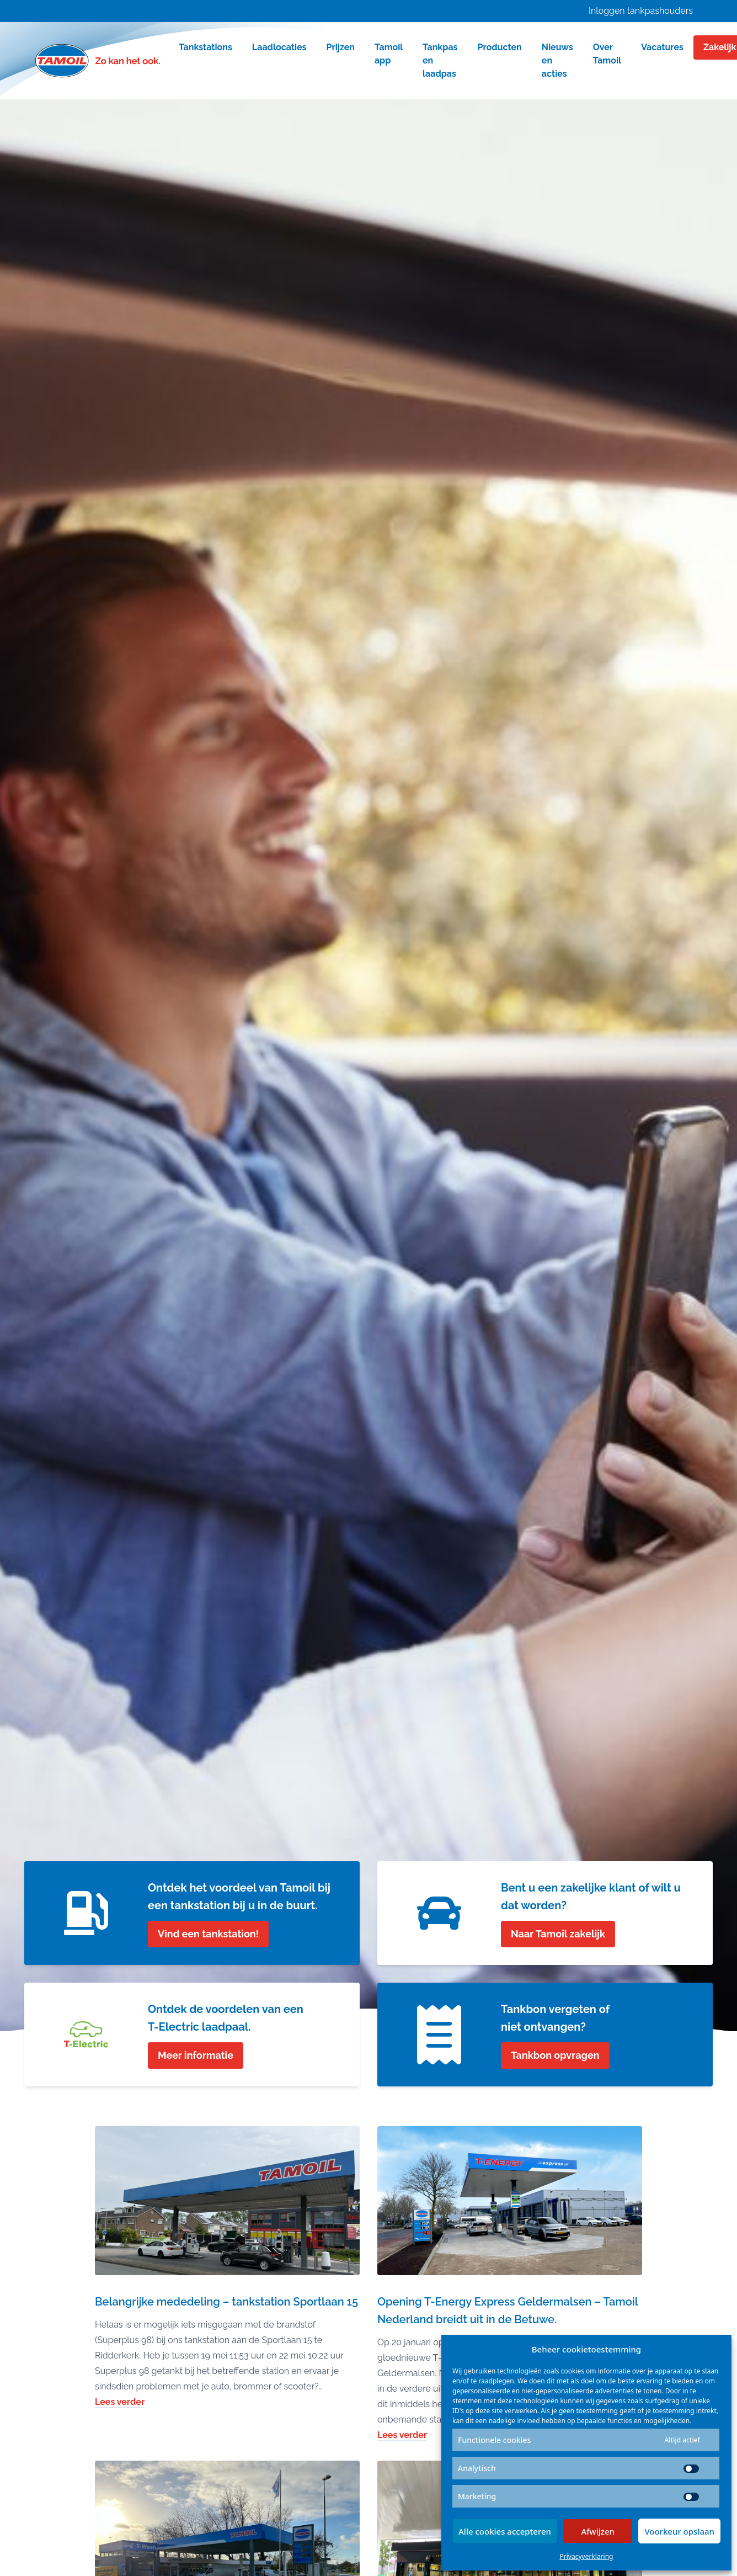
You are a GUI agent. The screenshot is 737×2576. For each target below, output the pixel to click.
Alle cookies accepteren (504, 2531)
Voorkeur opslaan (679, 2531)
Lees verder (120, 2402)
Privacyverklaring (586, 2556)
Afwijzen (598, 2531)
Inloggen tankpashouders (641, 11)
